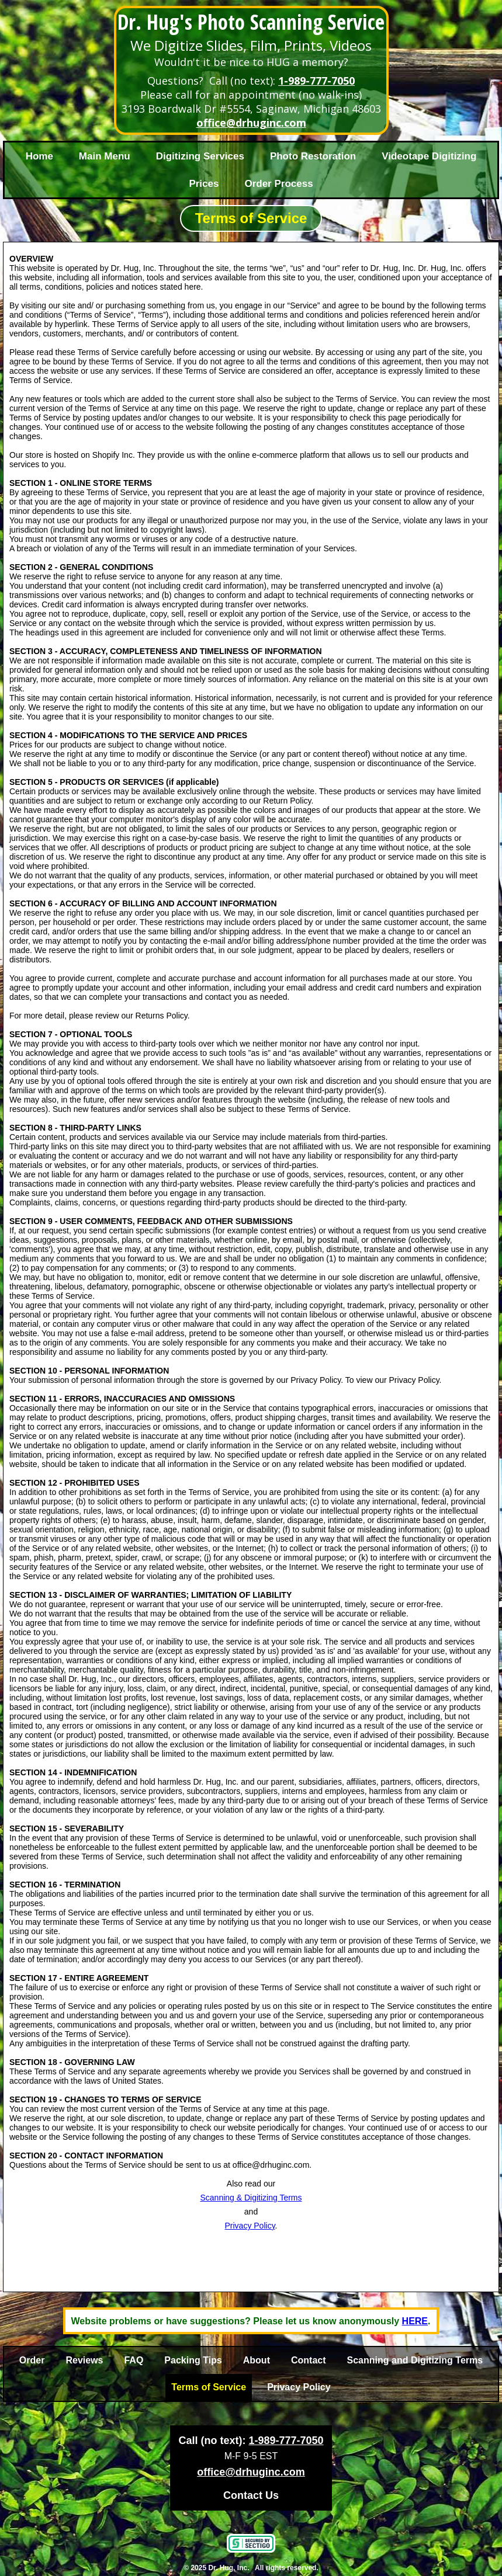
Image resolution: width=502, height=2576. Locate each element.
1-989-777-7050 (316, 81)
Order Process (278, 183)
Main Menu (104, 156)
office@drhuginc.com (251, 123)
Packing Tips (192, 2360)
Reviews (84, 2360)
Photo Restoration (313, 156)
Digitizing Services (200, 156)
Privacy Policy (250, 2225)
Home (39, 156)
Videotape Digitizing (429, 156)
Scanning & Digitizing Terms (251, 2197)
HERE (415, 2321)
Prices (204, 183)
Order (32, 2360)
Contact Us (251, 2495)
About (256, 2360)
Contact (308, 2360)
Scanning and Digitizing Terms (415, 2360)
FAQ (133, 2360)
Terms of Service (208, 2387)
